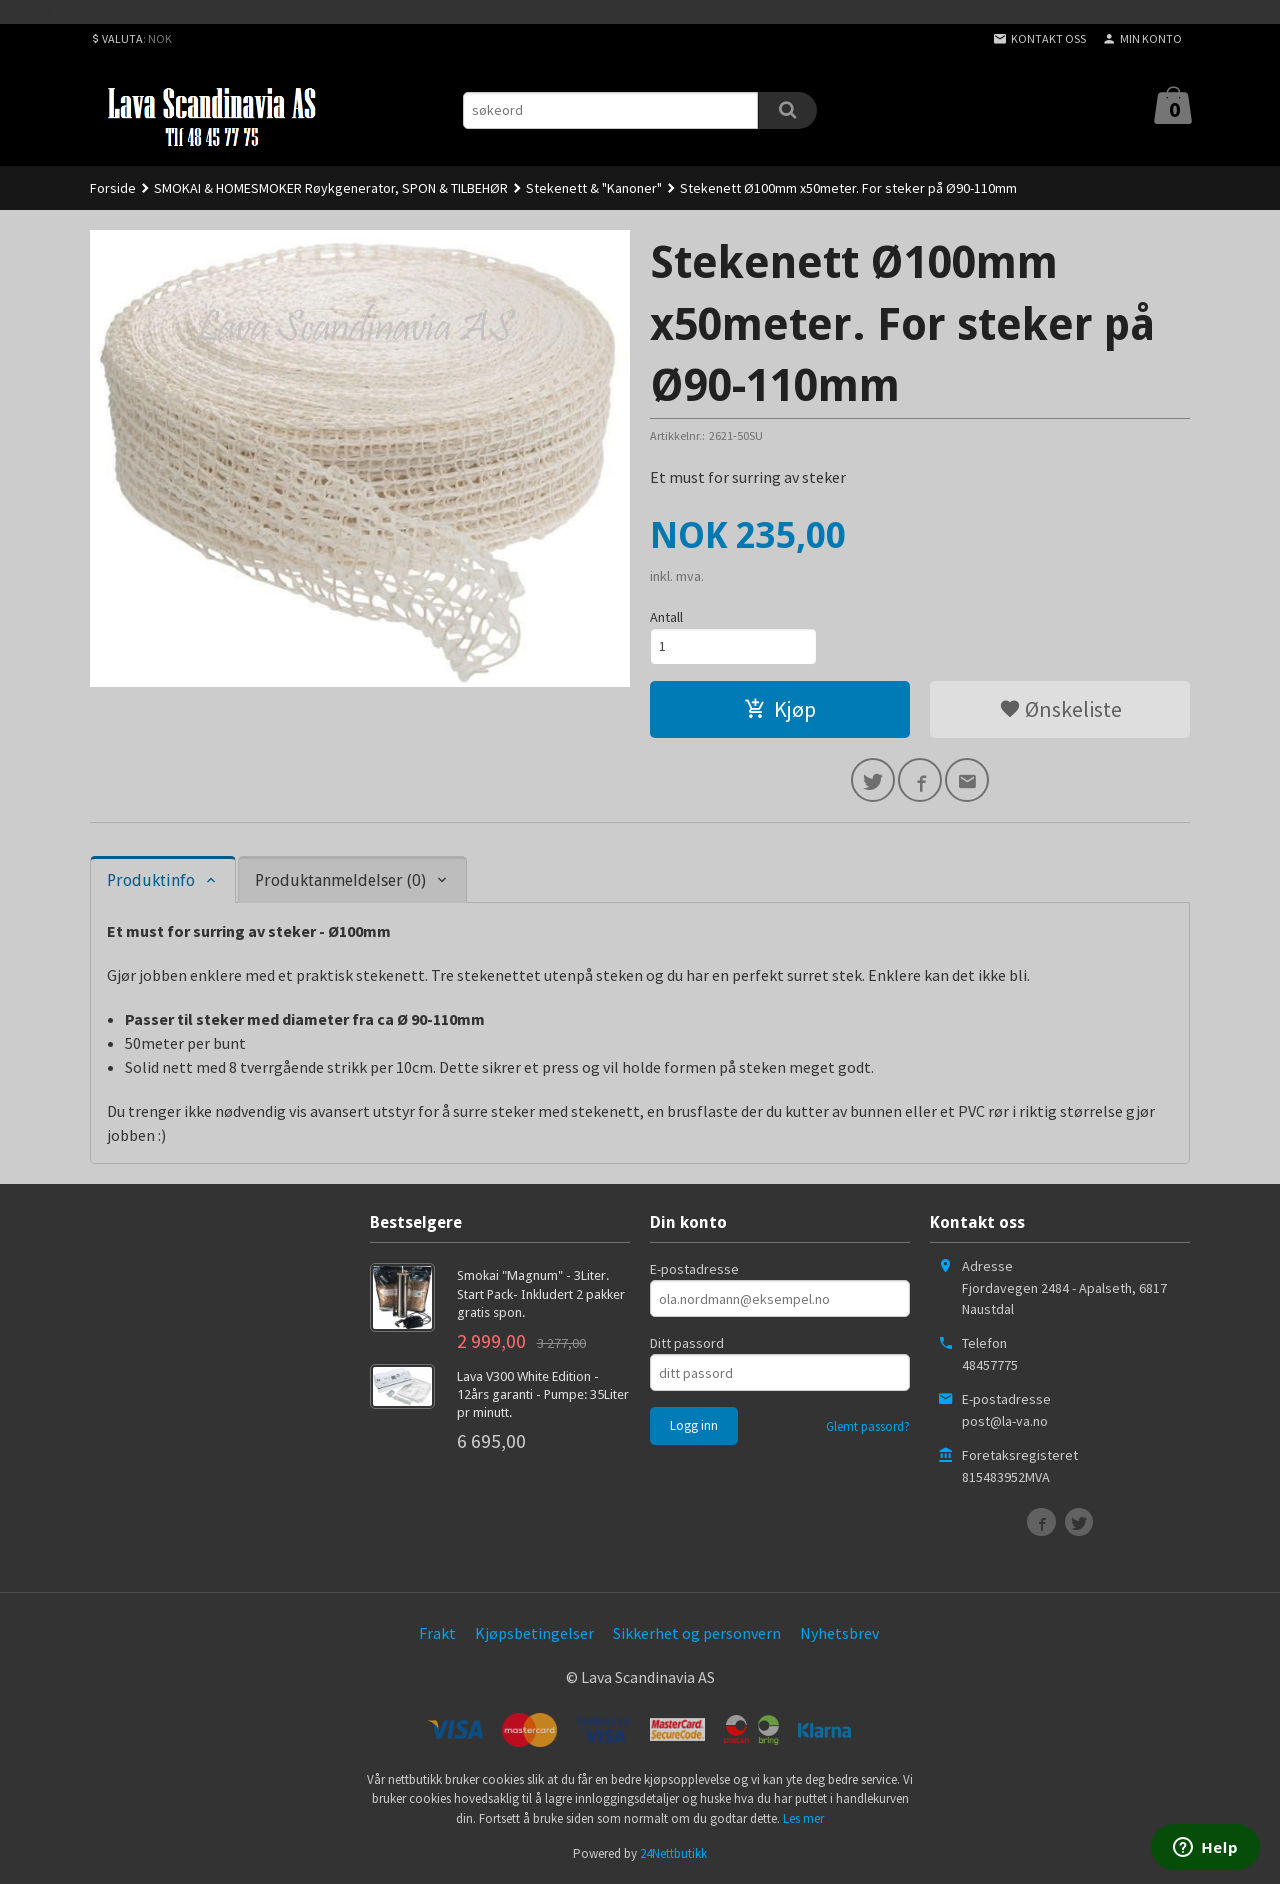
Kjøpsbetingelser (534, 1633)
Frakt (437, 1633)
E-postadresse (694, 1269)
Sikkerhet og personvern (697, 1633)
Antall (666, 617)
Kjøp (780, 709)
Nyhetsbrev (839, 1633)
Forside (113, 188)
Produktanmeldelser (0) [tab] (340, 880)
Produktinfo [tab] (151, 880)
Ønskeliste (1060, 709)
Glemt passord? (868, 1426)
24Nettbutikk (673, 1853)
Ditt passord (687, 1343)
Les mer (803, 1818)
